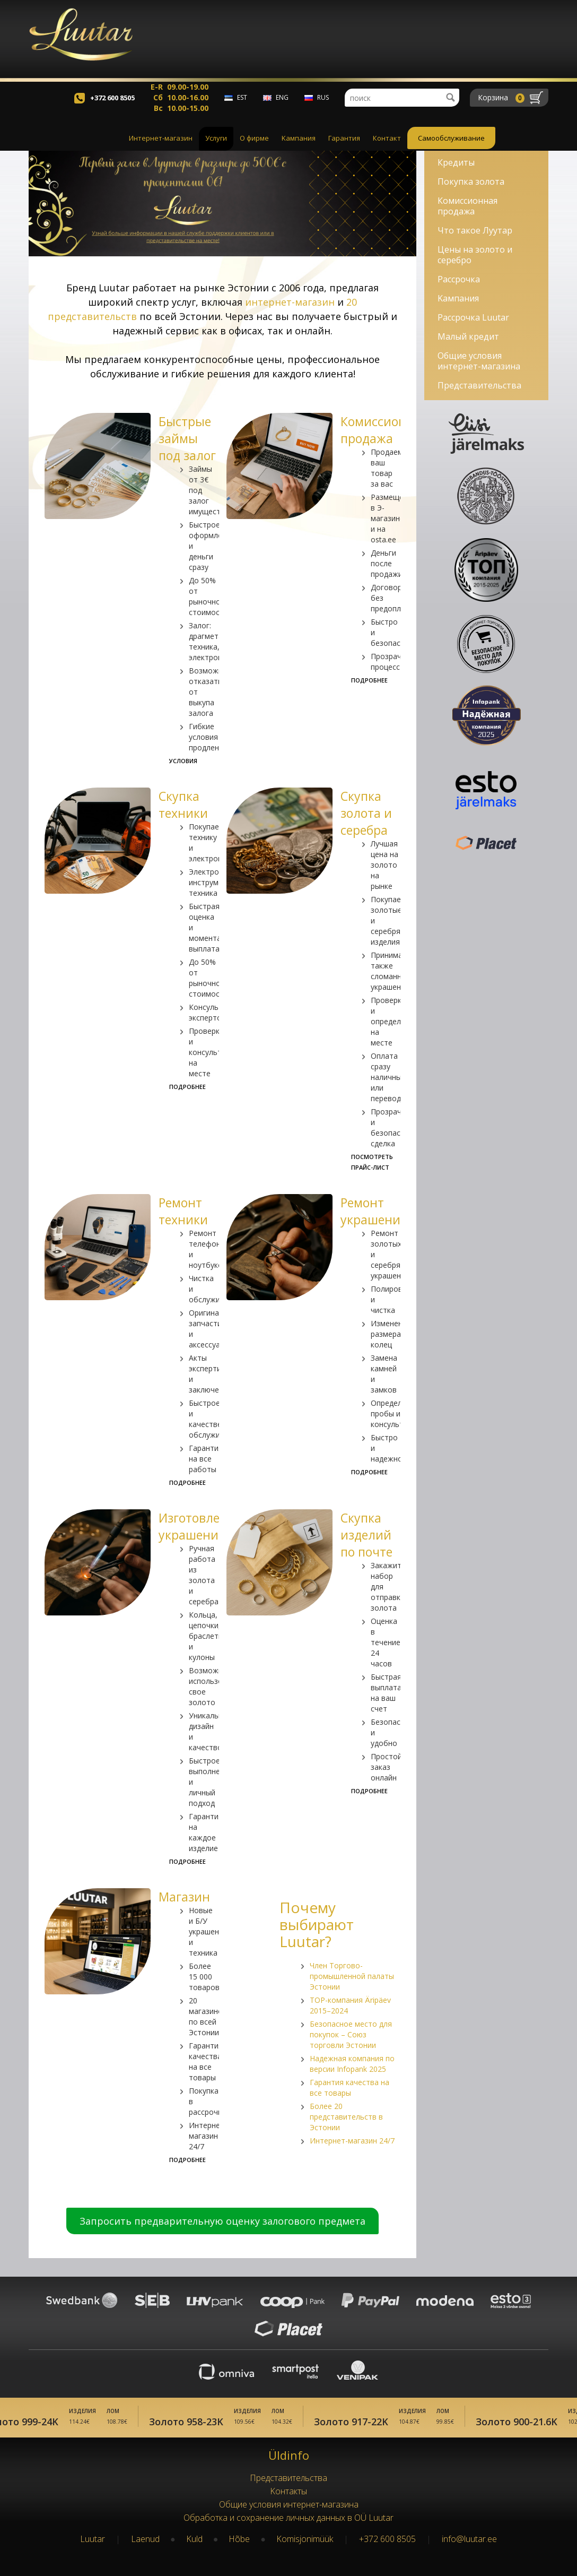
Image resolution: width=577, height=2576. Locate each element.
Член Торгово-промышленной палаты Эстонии (352, 1976)
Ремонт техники (183, 1211)
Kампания (299, 147)
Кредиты (456, 162)
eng (282, 106)
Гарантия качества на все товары (349, 2087)
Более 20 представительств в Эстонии (346, 2116)
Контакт (387, 147)
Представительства (479, 385)
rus (323, 106)
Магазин (184, 1896)
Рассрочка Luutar (473, 317)
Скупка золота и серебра (366, 813)
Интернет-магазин (161, 147)
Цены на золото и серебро (475, 255)
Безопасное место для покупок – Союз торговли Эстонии (351, 2034)
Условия (183, 761)
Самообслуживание (451, 147)
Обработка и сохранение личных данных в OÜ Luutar (288, 2517)
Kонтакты (288, 2491)
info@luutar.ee (469, 2539)
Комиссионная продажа (384, 430)
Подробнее (369, 680)
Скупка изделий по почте (366, 1534)
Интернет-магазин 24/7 (352, 2141)
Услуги (216, 147)
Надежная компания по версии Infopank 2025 (352, 2063)
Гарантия (344, 147)
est (242, 106)
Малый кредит (468, 336)
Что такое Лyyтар (475, 230)
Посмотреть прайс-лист (372, 1162)
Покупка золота (471, 181)
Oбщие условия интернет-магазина (479, 361)
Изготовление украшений (200, 1526)
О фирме (254, 147)
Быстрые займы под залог (187, 438)
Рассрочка (459, 279)
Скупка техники (183, 805)
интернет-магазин (290, 302)
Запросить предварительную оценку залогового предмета (222, 2221)
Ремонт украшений (374, 1211)
